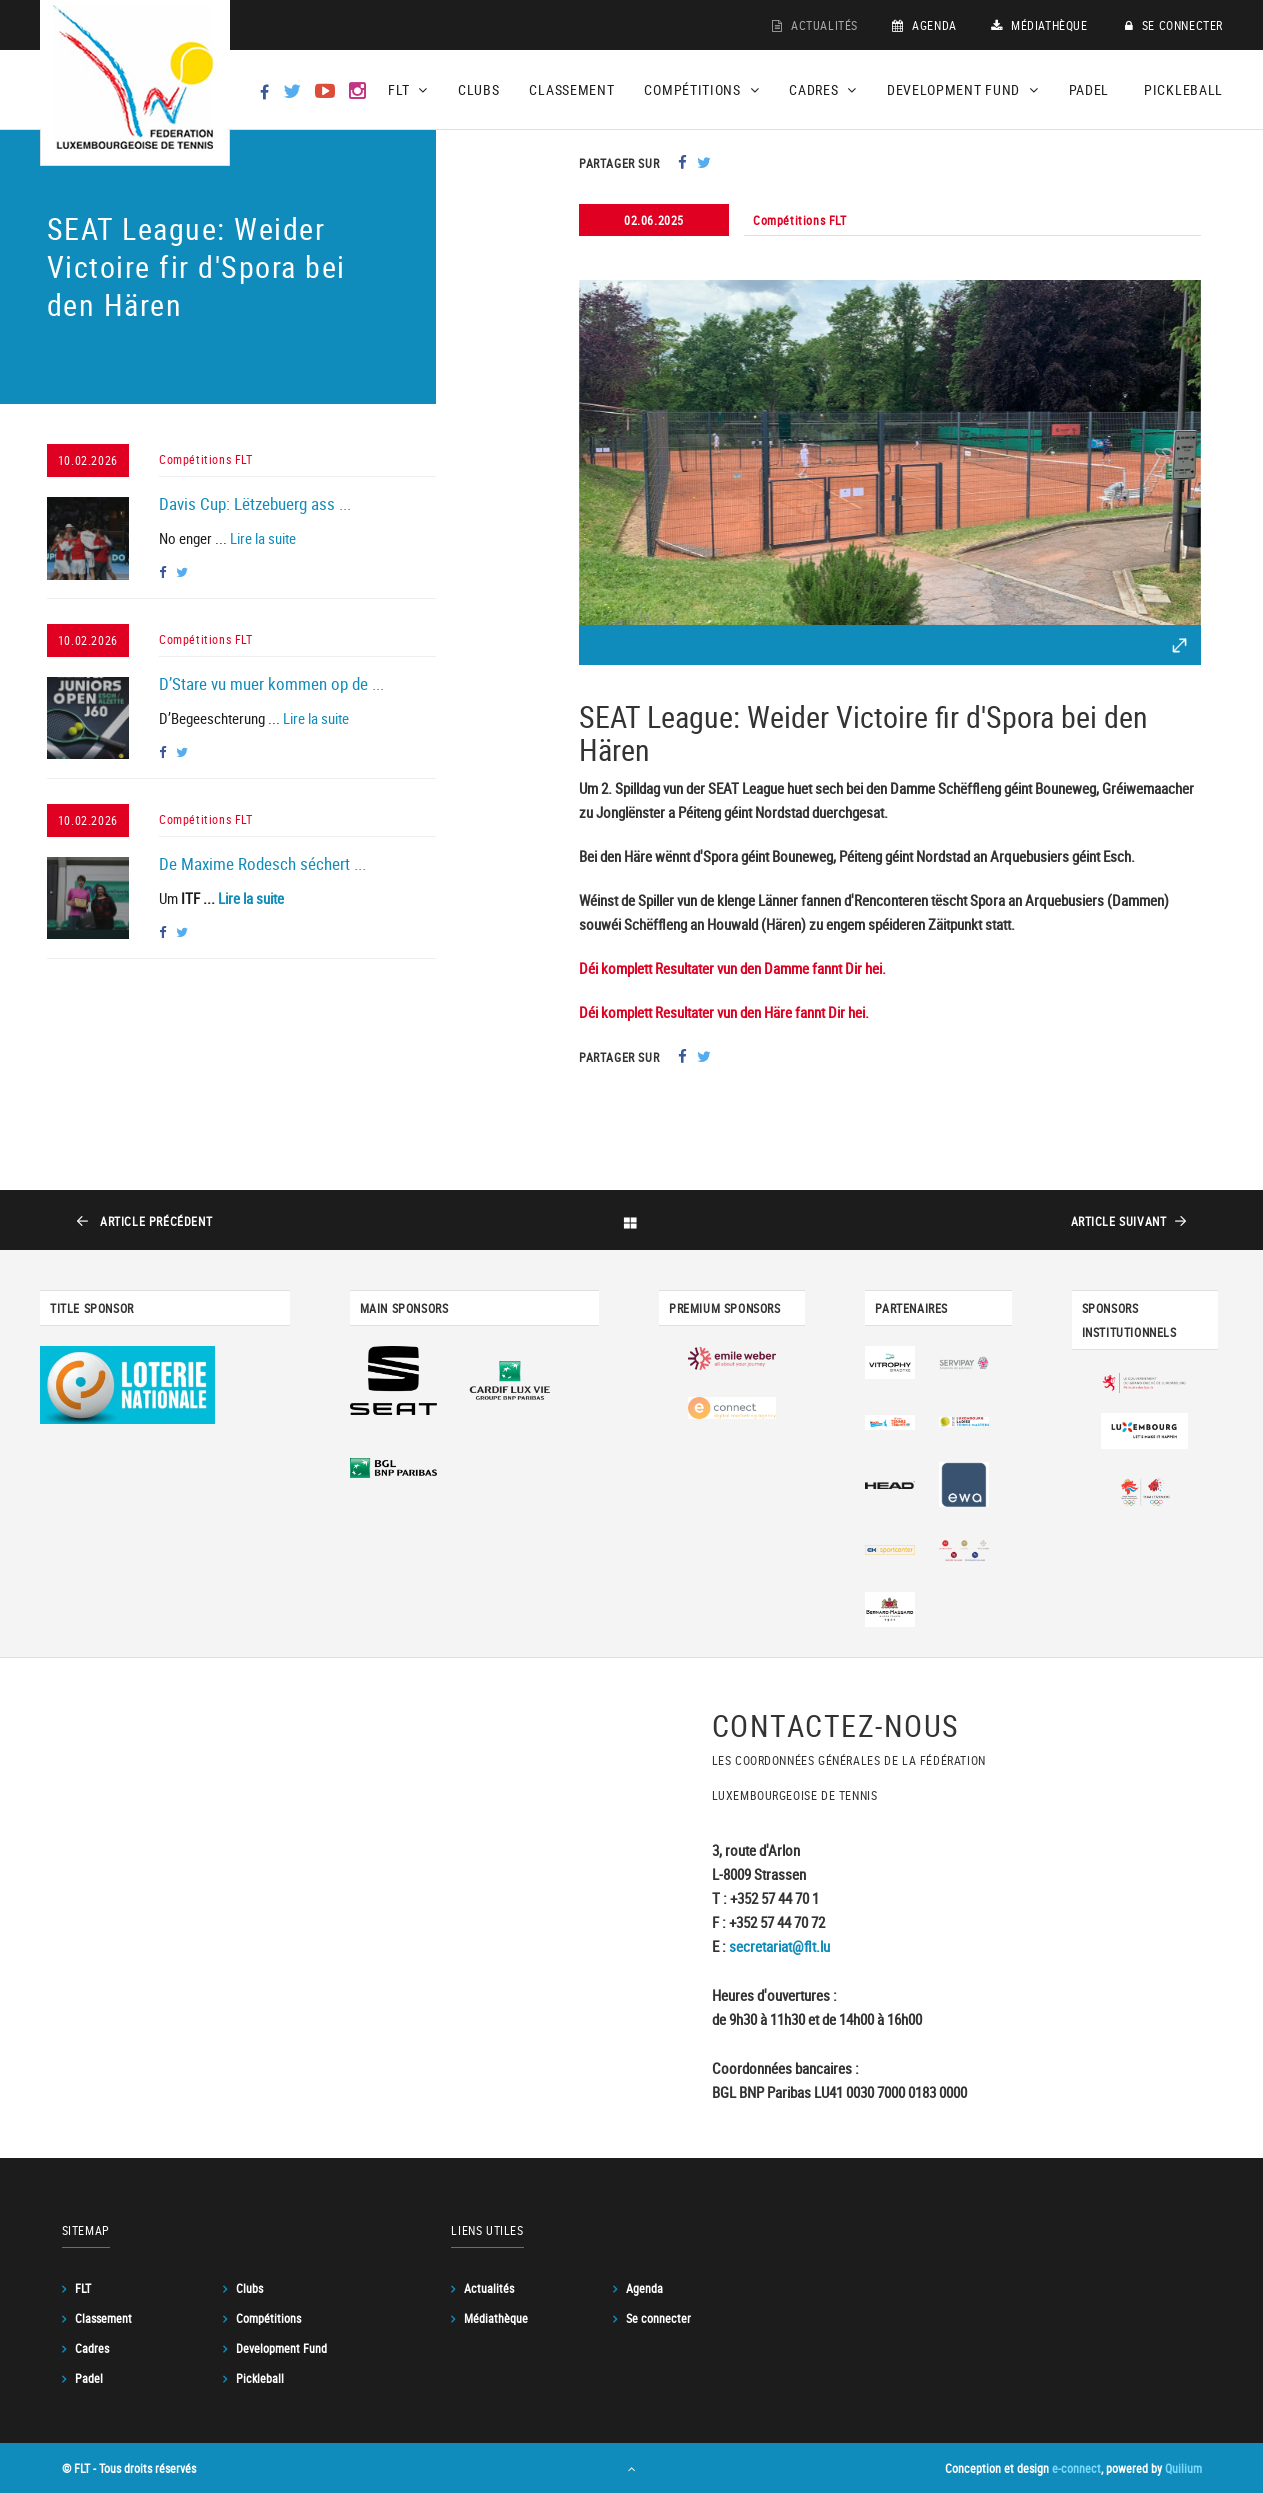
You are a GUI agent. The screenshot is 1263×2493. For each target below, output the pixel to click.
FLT (83, 2288)
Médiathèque (1039, 25)
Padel (1089, 89)
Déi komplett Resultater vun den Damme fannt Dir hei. (732, 968)
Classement (571, 89)
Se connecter (1174, 25)
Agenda (924, 25)
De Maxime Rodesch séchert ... (262, 863)
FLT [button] (408, 89)
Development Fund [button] (963, 89)
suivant (1118, 1221)
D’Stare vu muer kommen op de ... (271, 683)
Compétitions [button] (701, 89)
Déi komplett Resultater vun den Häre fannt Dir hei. (724, 1012)
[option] (890, 452)
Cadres (92, 2348)
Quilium (1183, 2468)
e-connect (1076, 2468)
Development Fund (281, 2348)
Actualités (815, 25)
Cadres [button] (823, 89)
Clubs (479, 89)
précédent (155, 1221)
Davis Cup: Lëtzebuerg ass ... (255, 503)
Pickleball (1183, 89)
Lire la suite (263, 538)
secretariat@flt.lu (779, 1946)
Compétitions (268, 2318)
